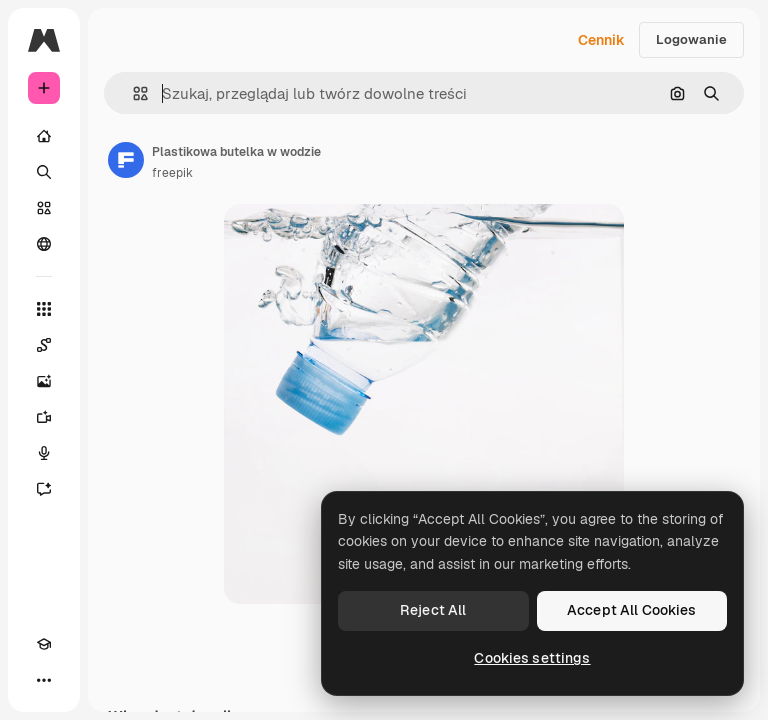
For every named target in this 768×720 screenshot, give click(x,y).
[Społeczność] (44, 244)
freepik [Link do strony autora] (172, 173)
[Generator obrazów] (44, 381)
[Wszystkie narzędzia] (44, 309)
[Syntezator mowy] (44, 453)
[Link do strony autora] (126, 160)
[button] (132, 93)
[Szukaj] (44, 172)
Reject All (433, 610)
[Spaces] (44, 345)
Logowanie (691, 39)
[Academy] (44, 644)
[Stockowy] (44, 208)
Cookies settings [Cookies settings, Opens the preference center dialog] (532, 658)
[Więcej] (44, 680)
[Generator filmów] (44, 417)
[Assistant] (44, 489)
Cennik (601, 40)
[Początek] (44, 136)
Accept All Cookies (632, 610)
